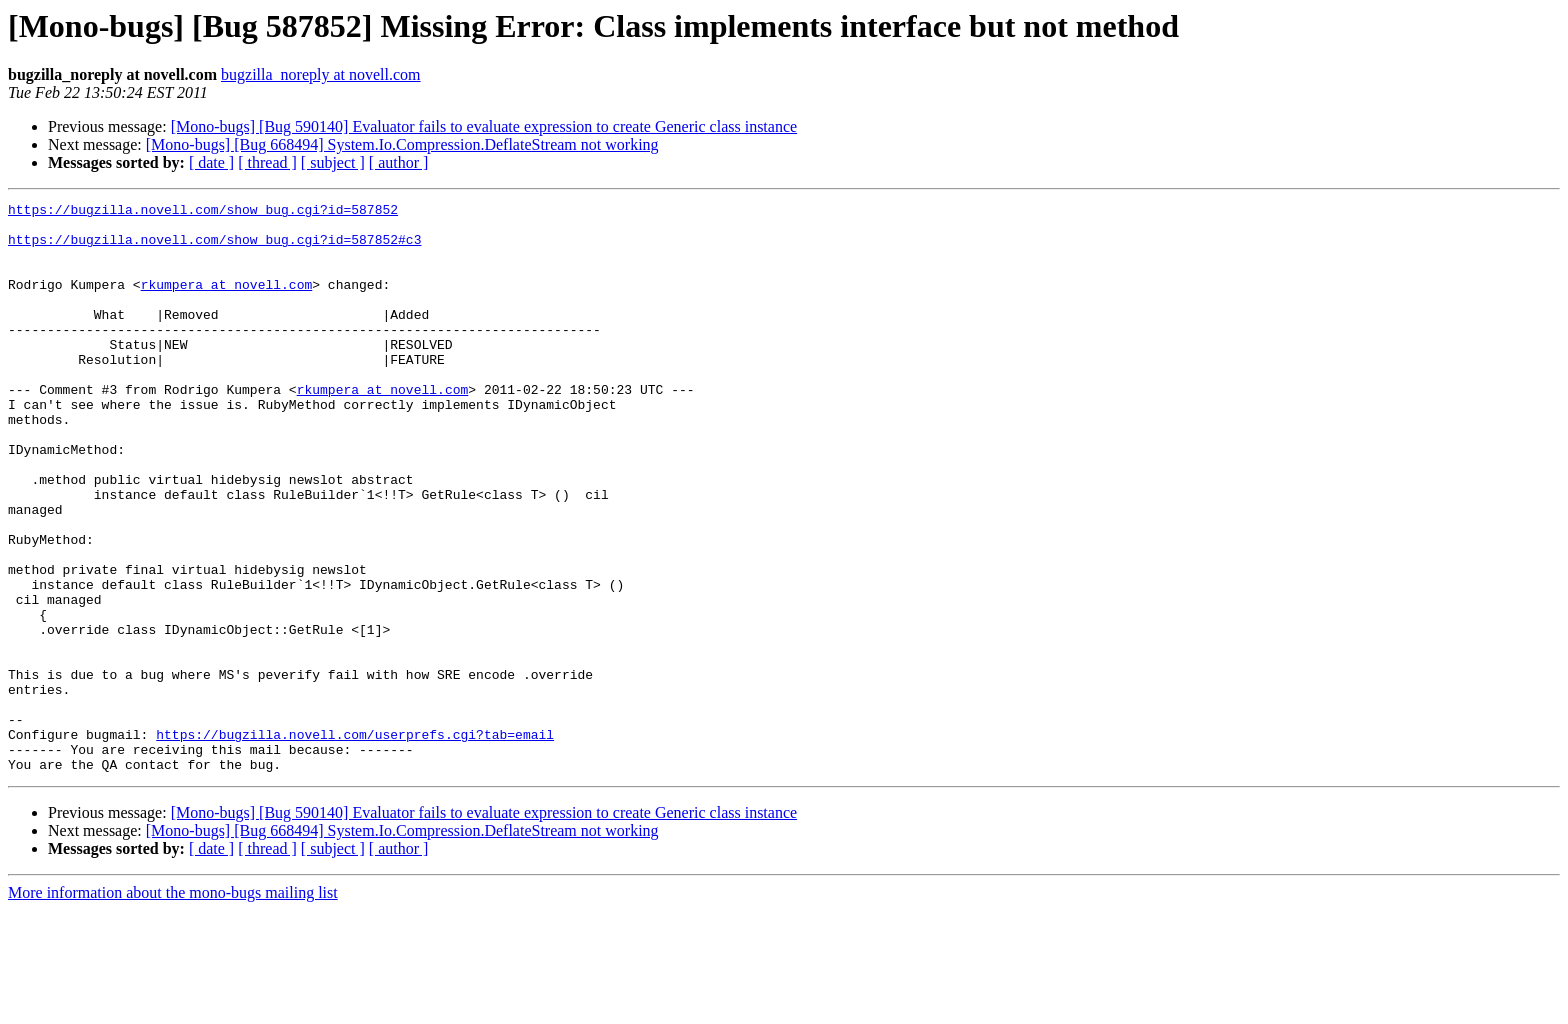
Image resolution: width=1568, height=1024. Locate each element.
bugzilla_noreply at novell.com (321, 74)
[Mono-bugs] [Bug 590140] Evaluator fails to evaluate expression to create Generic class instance (484, 126)
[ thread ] (267, 162)
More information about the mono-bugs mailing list (173, 1006)
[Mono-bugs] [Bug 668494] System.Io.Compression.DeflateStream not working (402, 144)
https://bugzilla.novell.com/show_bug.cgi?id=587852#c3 (214, 248)
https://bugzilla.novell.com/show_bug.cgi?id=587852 (203, 212)
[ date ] (211, 162)
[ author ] (399, 162)
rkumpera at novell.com (227, 302)
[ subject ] (333, 162)
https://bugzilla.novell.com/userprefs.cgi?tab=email (355, 842)
